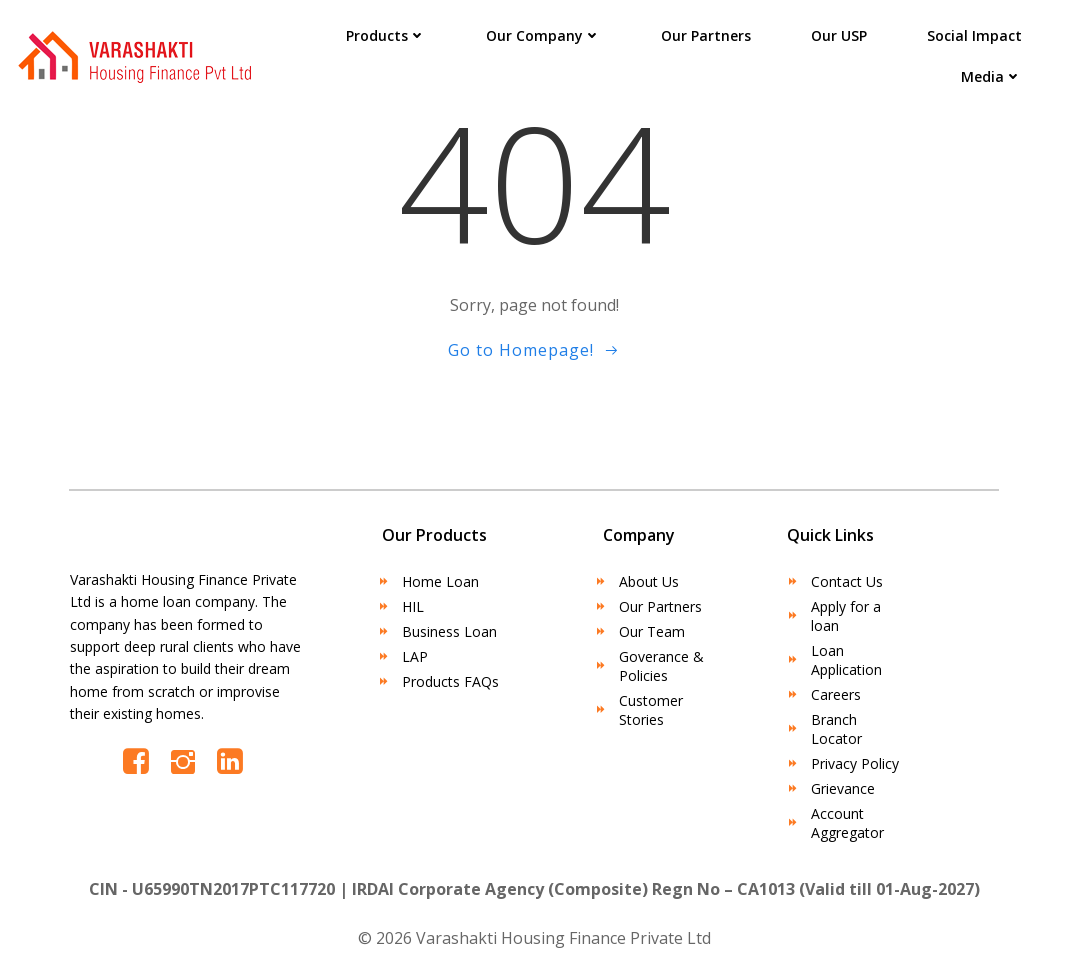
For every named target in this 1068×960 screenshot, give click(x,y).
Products (386, 35)
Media (991, 76)
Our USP (839, 35)
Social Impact (974, 35)
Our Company (543, 35)
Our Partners (706, 35)
